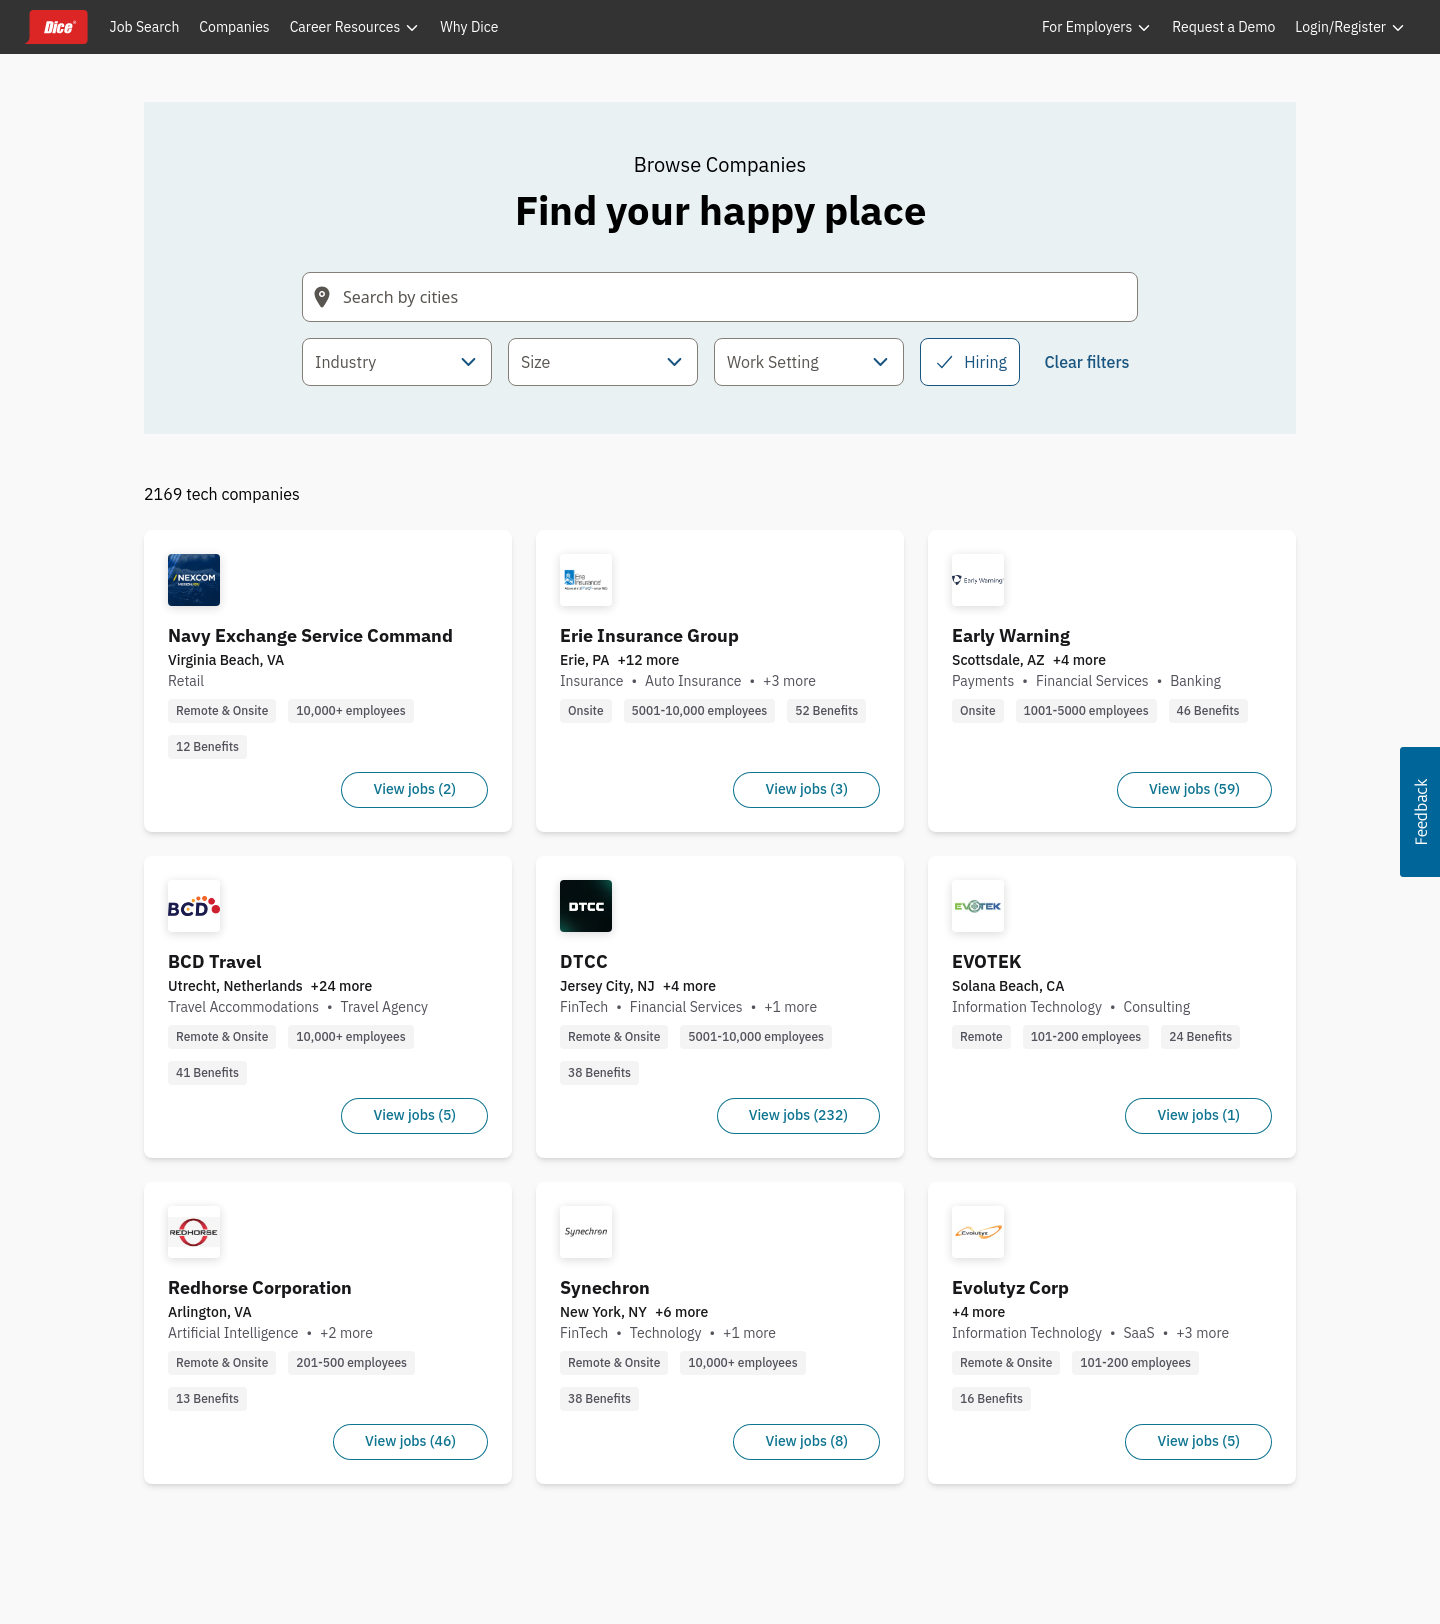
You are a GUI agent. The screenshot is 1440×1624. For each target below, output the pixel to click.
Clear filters (1086, 362)
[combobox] (397, 362)
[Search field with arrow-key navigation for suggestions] (720, 297)
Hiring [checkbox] (970, 362)
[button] (1420, 812)
